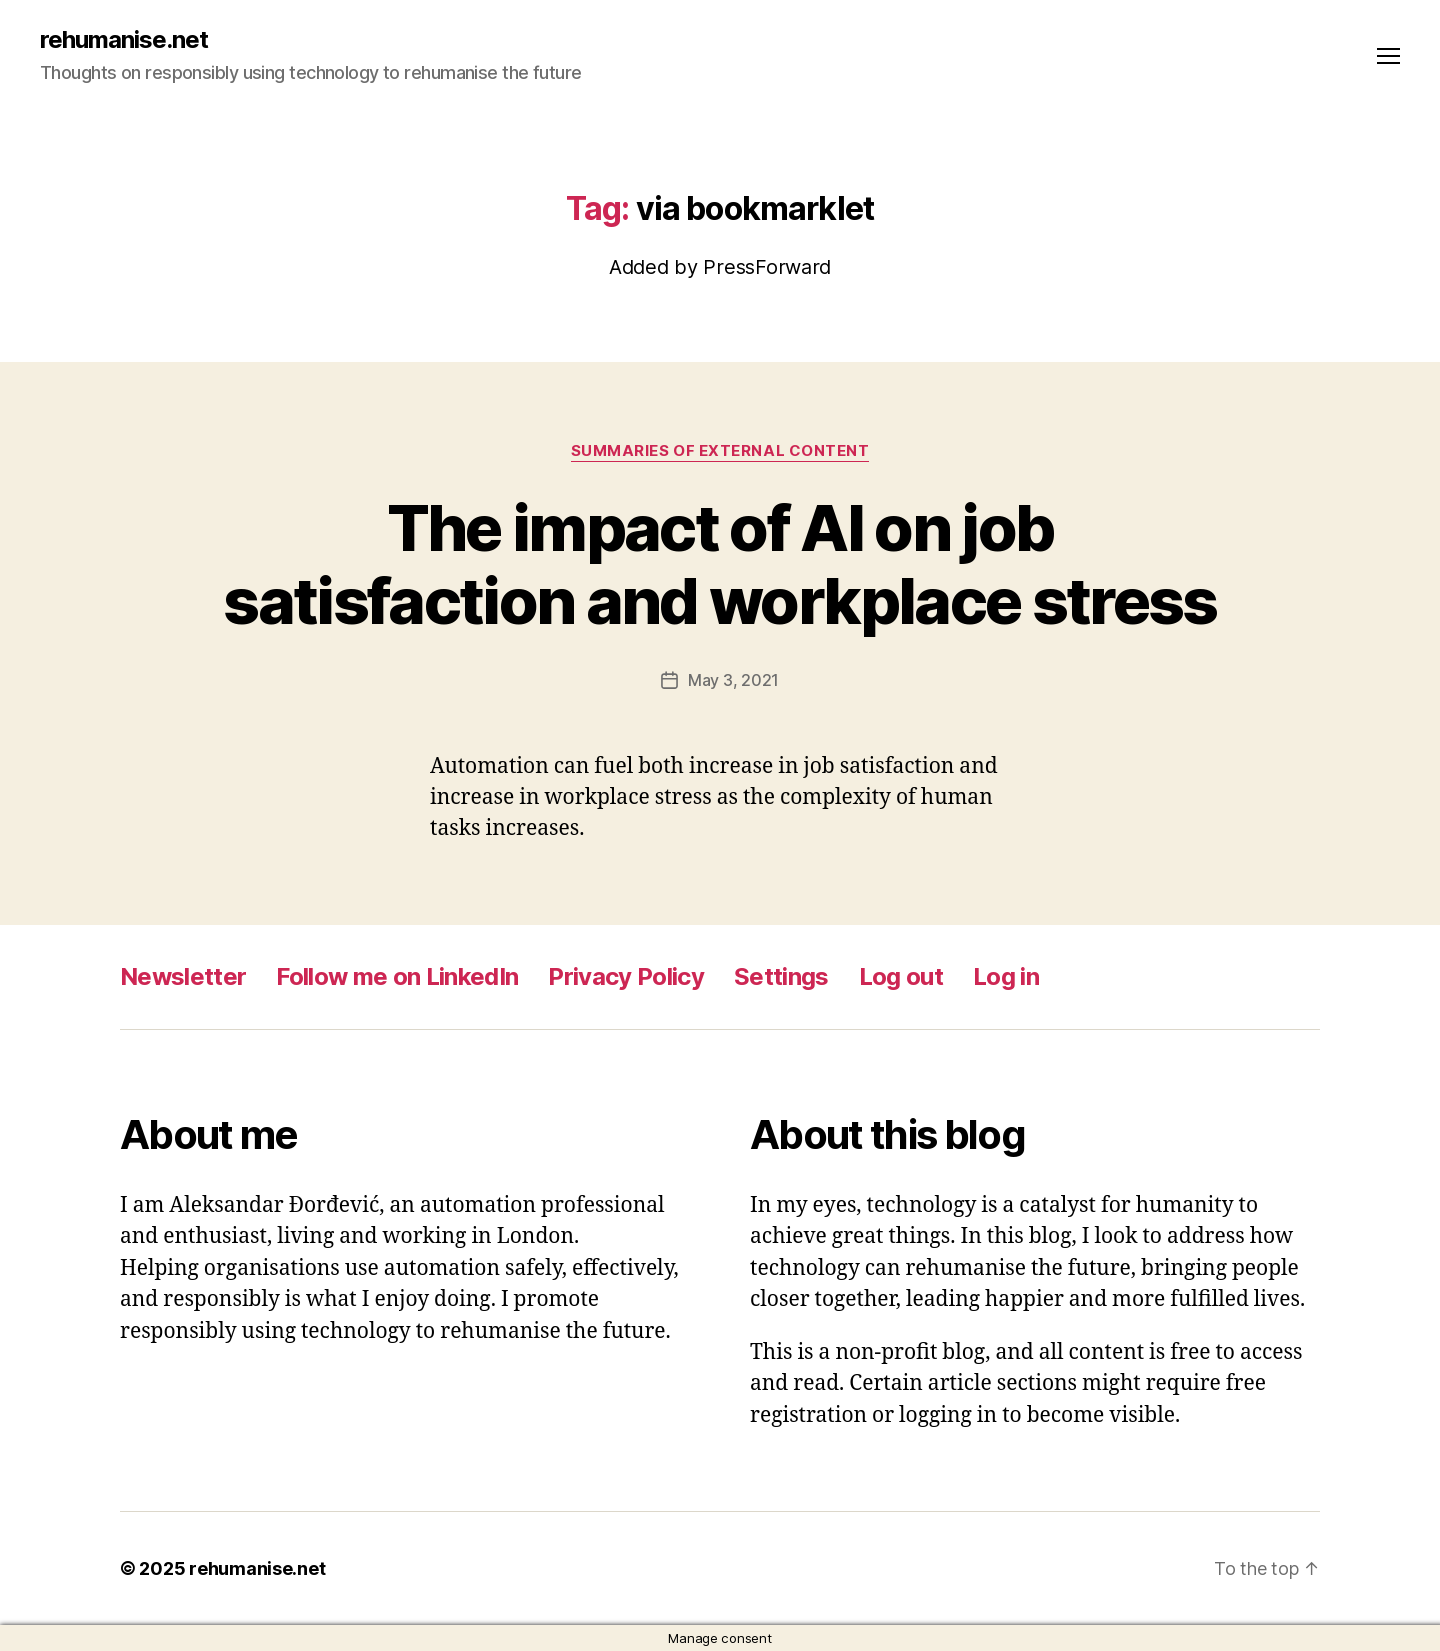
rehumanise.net (124, 40)
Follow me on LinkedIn (397, 976)
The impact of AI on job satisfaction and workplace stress (719, 564)
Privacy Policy (626, 976)
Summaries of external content (720, 451)
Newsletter (183, 976)
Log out (901, 976)
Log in (1006, 976)
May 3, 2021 (733, 680)
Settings (781, 976)
